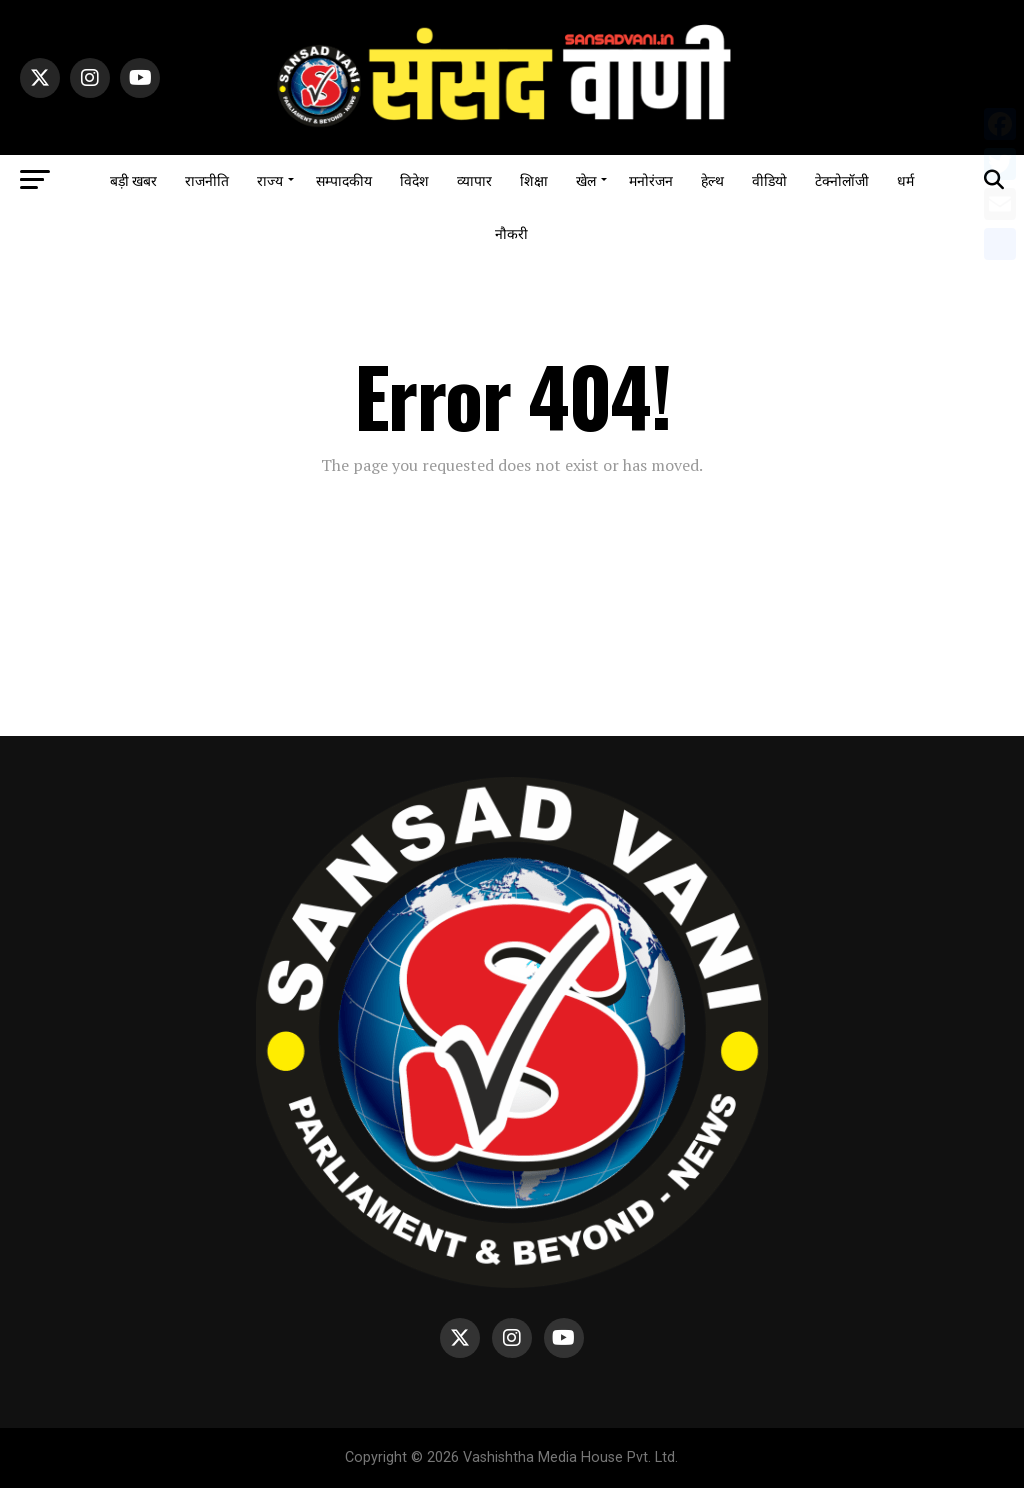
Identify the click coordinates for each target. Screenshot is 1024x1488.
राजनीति (207, 179)
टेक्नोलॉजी (842, 179)
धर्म (905, 179)
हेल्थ (712, 179)
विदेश (414, 179)
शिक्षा (534, 179)
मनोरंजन (651, 179)
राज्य (270, 179)
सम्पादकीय (344, 179)
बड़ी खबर (133, 179)
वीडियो (769, 179)
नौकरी (511, 232)
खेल (586, 179)
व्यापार (474, 179)
